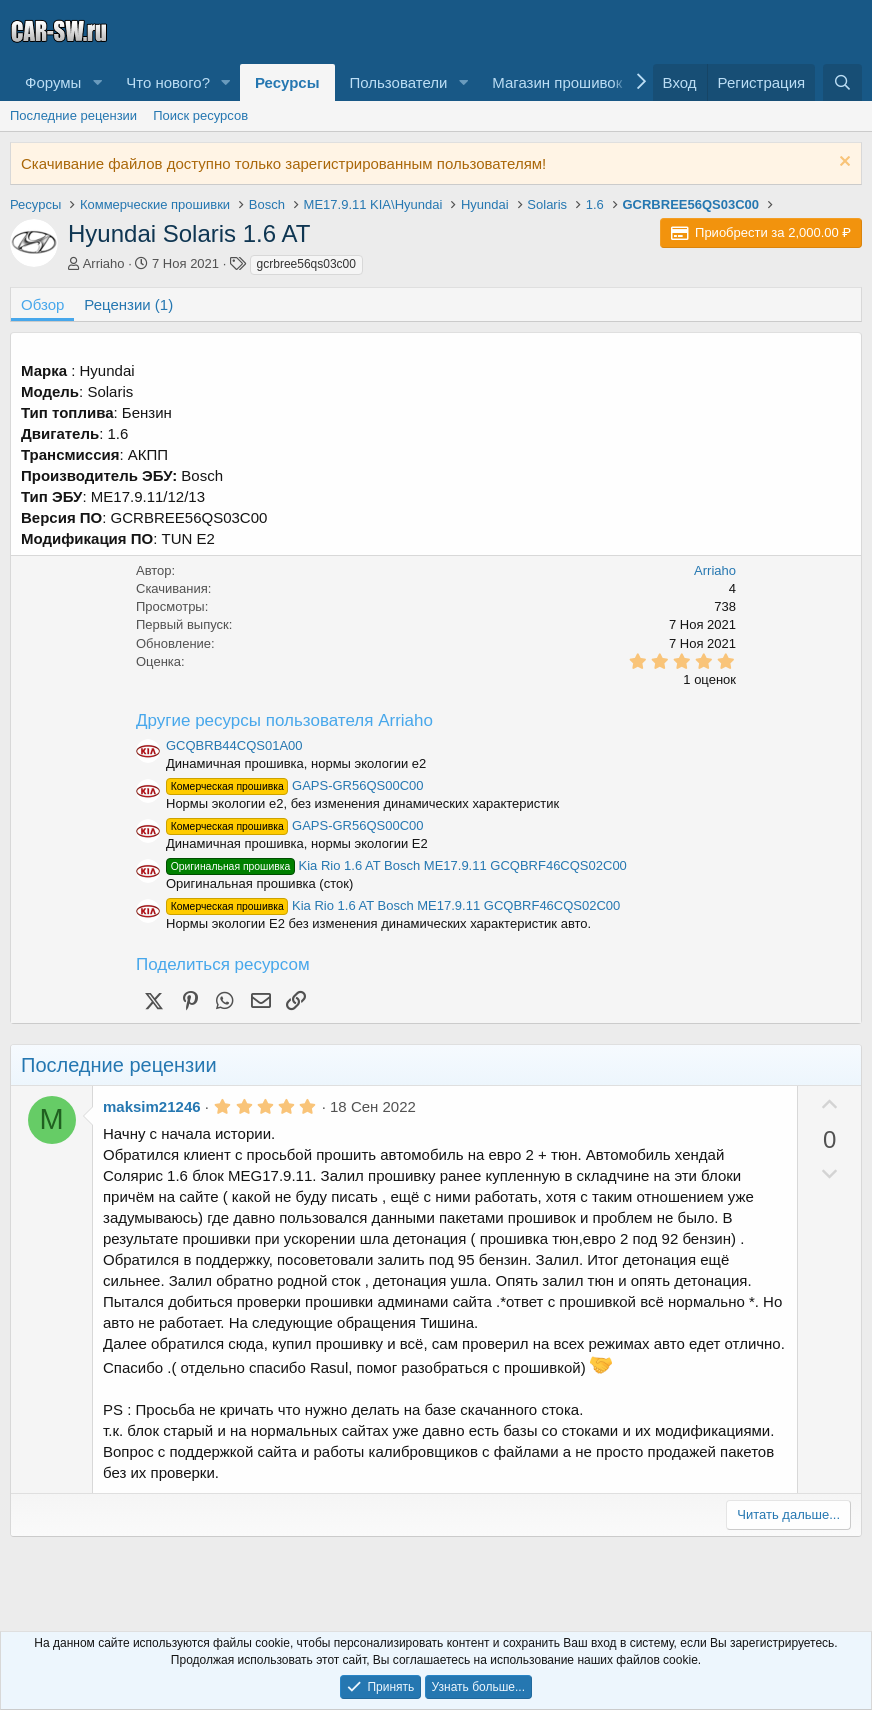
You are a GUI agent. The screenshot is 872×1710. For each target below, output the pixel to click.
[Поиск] (842, 82)
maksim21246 (152, 1106)
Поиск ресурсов (200, 115)
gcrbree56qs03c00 (306, 264)
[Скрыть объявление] (842, 163)
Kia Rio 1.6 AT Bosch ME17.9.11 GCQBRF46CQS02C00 (396, 865)
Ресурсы (287, 82)
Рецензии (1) (128, 304)
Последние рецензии (73, 115)
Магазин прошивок (557, 82)
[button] (97, 82)
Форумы (53, 82)
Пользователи (399, 82)
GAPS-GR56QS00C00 (295, 785)
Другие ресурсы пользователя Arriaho (284, 720)
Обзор (42, 304)
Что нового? (168, 82)
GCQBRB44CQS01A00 (234, 745)
